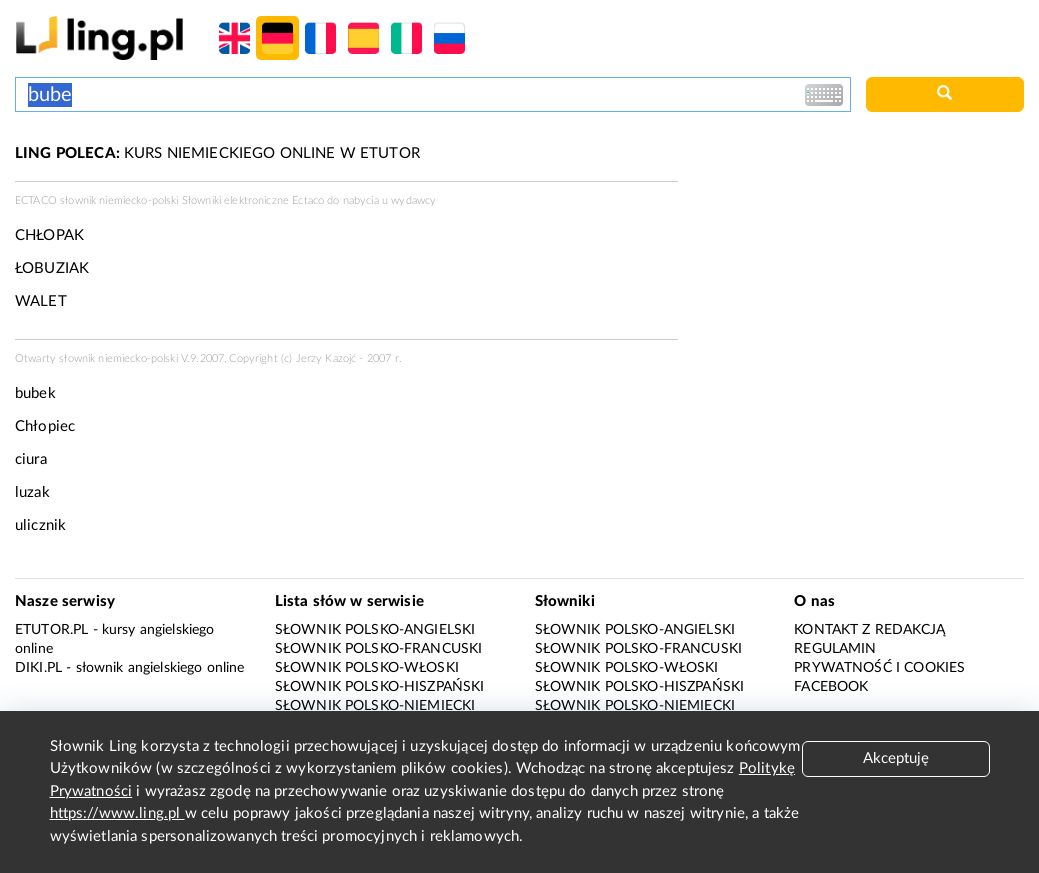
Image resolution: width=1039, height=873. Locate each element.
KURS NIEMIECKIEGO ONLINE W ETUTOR (217, 153)
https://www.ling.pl (117, 813)
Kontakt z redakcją (869, 630)
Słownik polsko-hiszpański (380, 687)
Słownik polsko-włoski (367, 668)
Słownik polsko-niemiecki (375, 706)
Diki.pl (38, 668)
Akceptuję (896, 758)
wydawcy (413, 200)
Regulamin (835, 649)
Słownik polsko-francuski (379, 649)
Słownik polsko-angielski (375, 630)
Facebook (831, 687)
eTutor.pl (51, 630)
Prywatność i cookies (879, 668)
